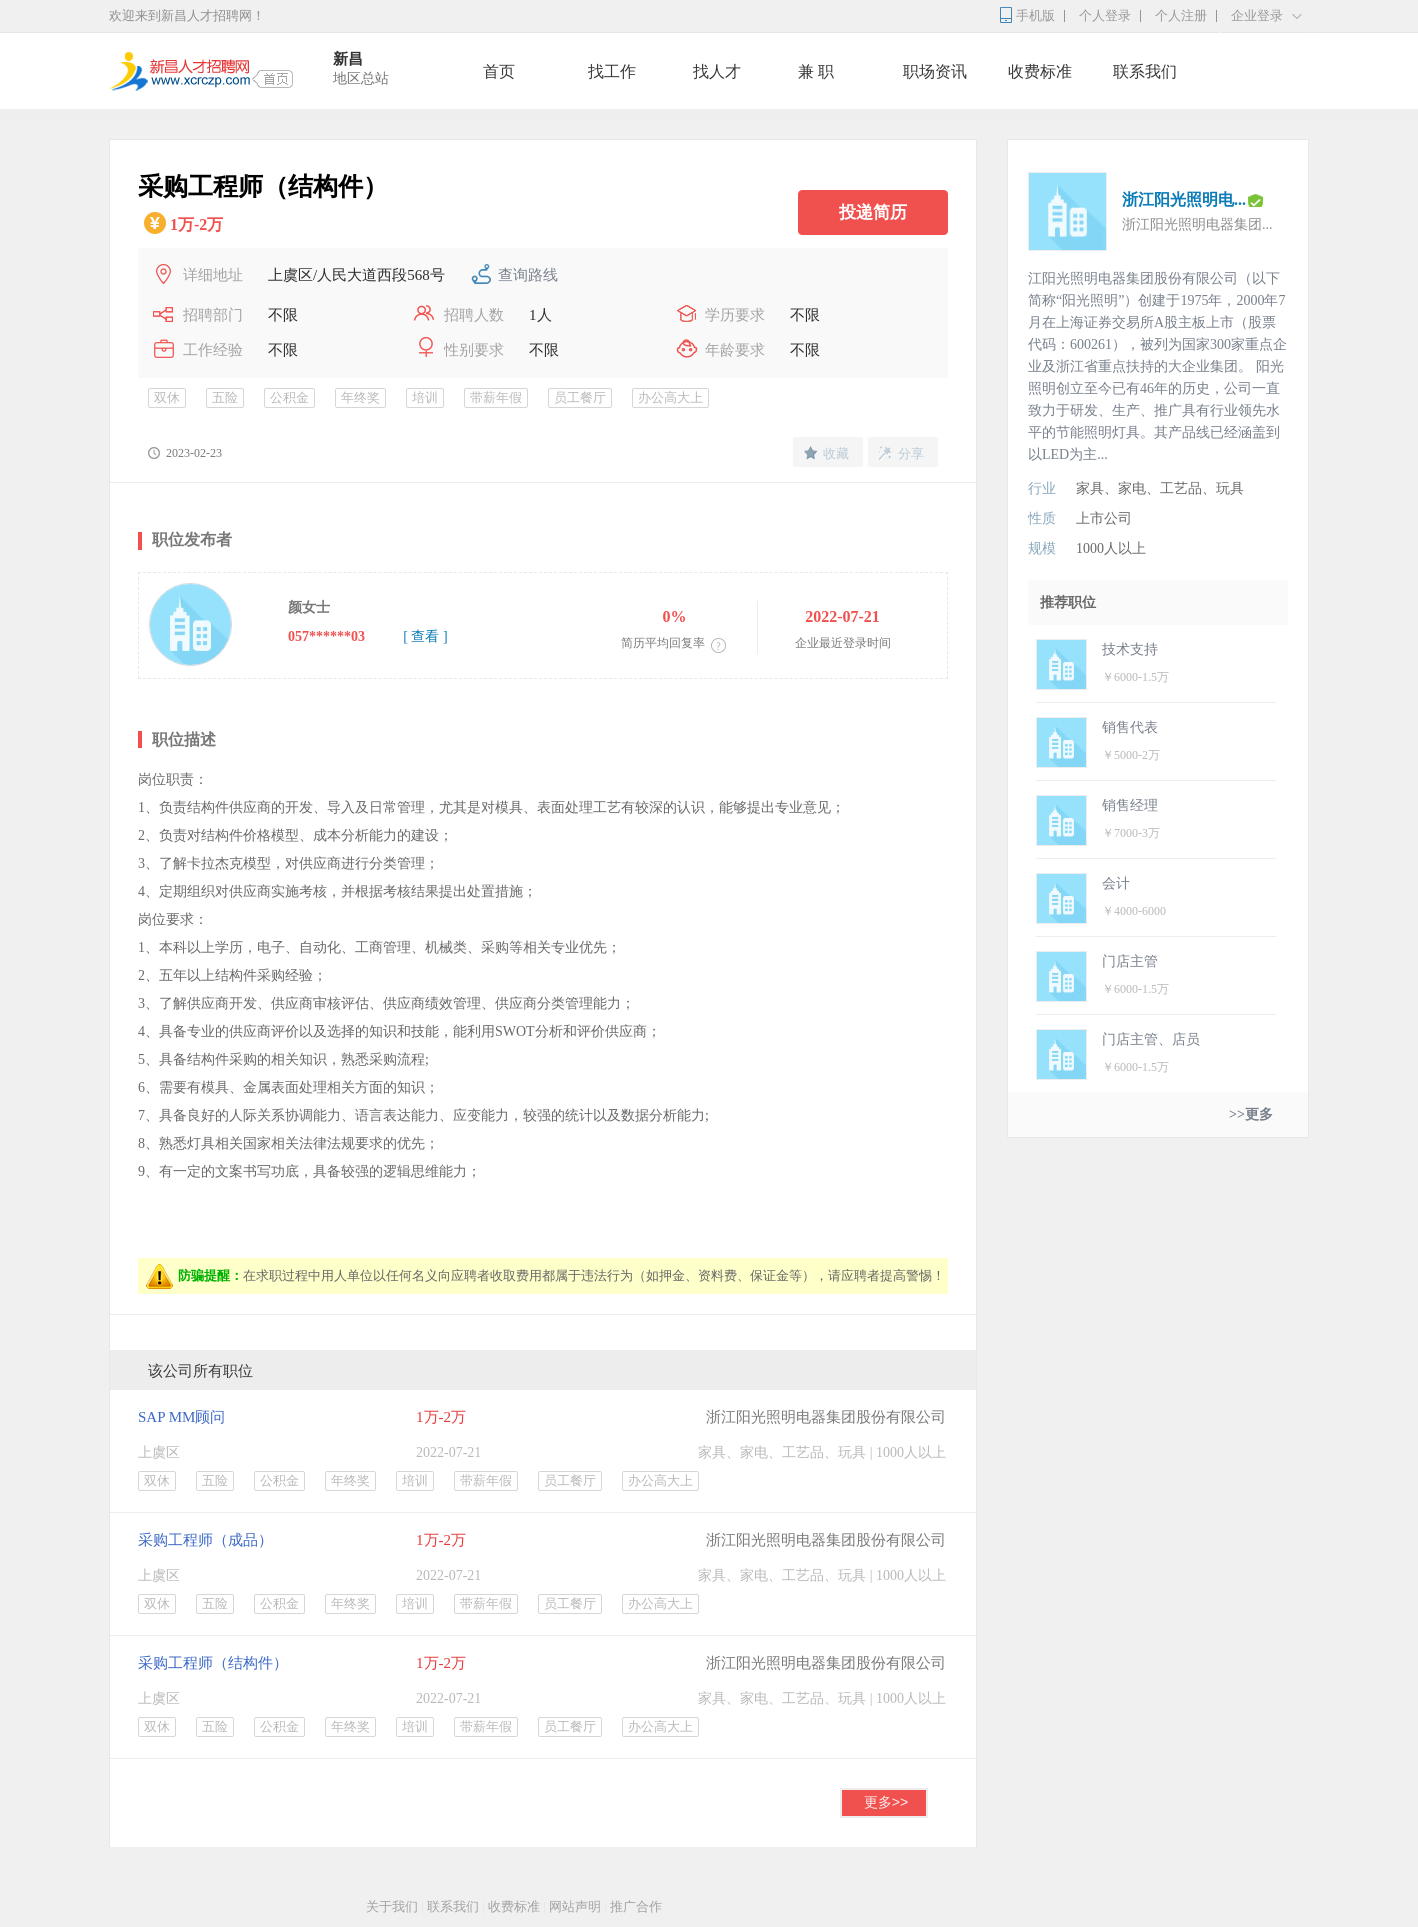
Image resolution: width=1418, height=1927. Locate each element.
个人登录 (1105, 15)
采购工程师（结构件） (213, 1663)
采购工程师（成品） (205, 1540)
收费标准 (1040, 71)
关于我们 (392, 1906)
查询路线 (528, 275)
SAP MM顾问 (181, 1417)
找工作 (612, 71)
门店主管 (1130, 961)
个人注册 (1181, 15)
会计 (1116, 883)
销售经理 (1130, 805)
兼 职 (816, 71)
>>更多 (1251, 1114)
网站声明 (575, 1906)
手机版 (1035, 15)
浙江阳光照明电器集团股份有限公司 (826, 1417)
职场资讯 (935, 71)
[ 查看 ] (425, 636)
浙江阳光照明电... (1184, 199)
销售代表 (1130, 727)
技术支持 (1130, 649)
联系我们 (1145, 71)
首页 (499, 71)
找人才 (717, 71)
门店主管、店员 (1151, 1039)
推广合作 (636, 1906)
